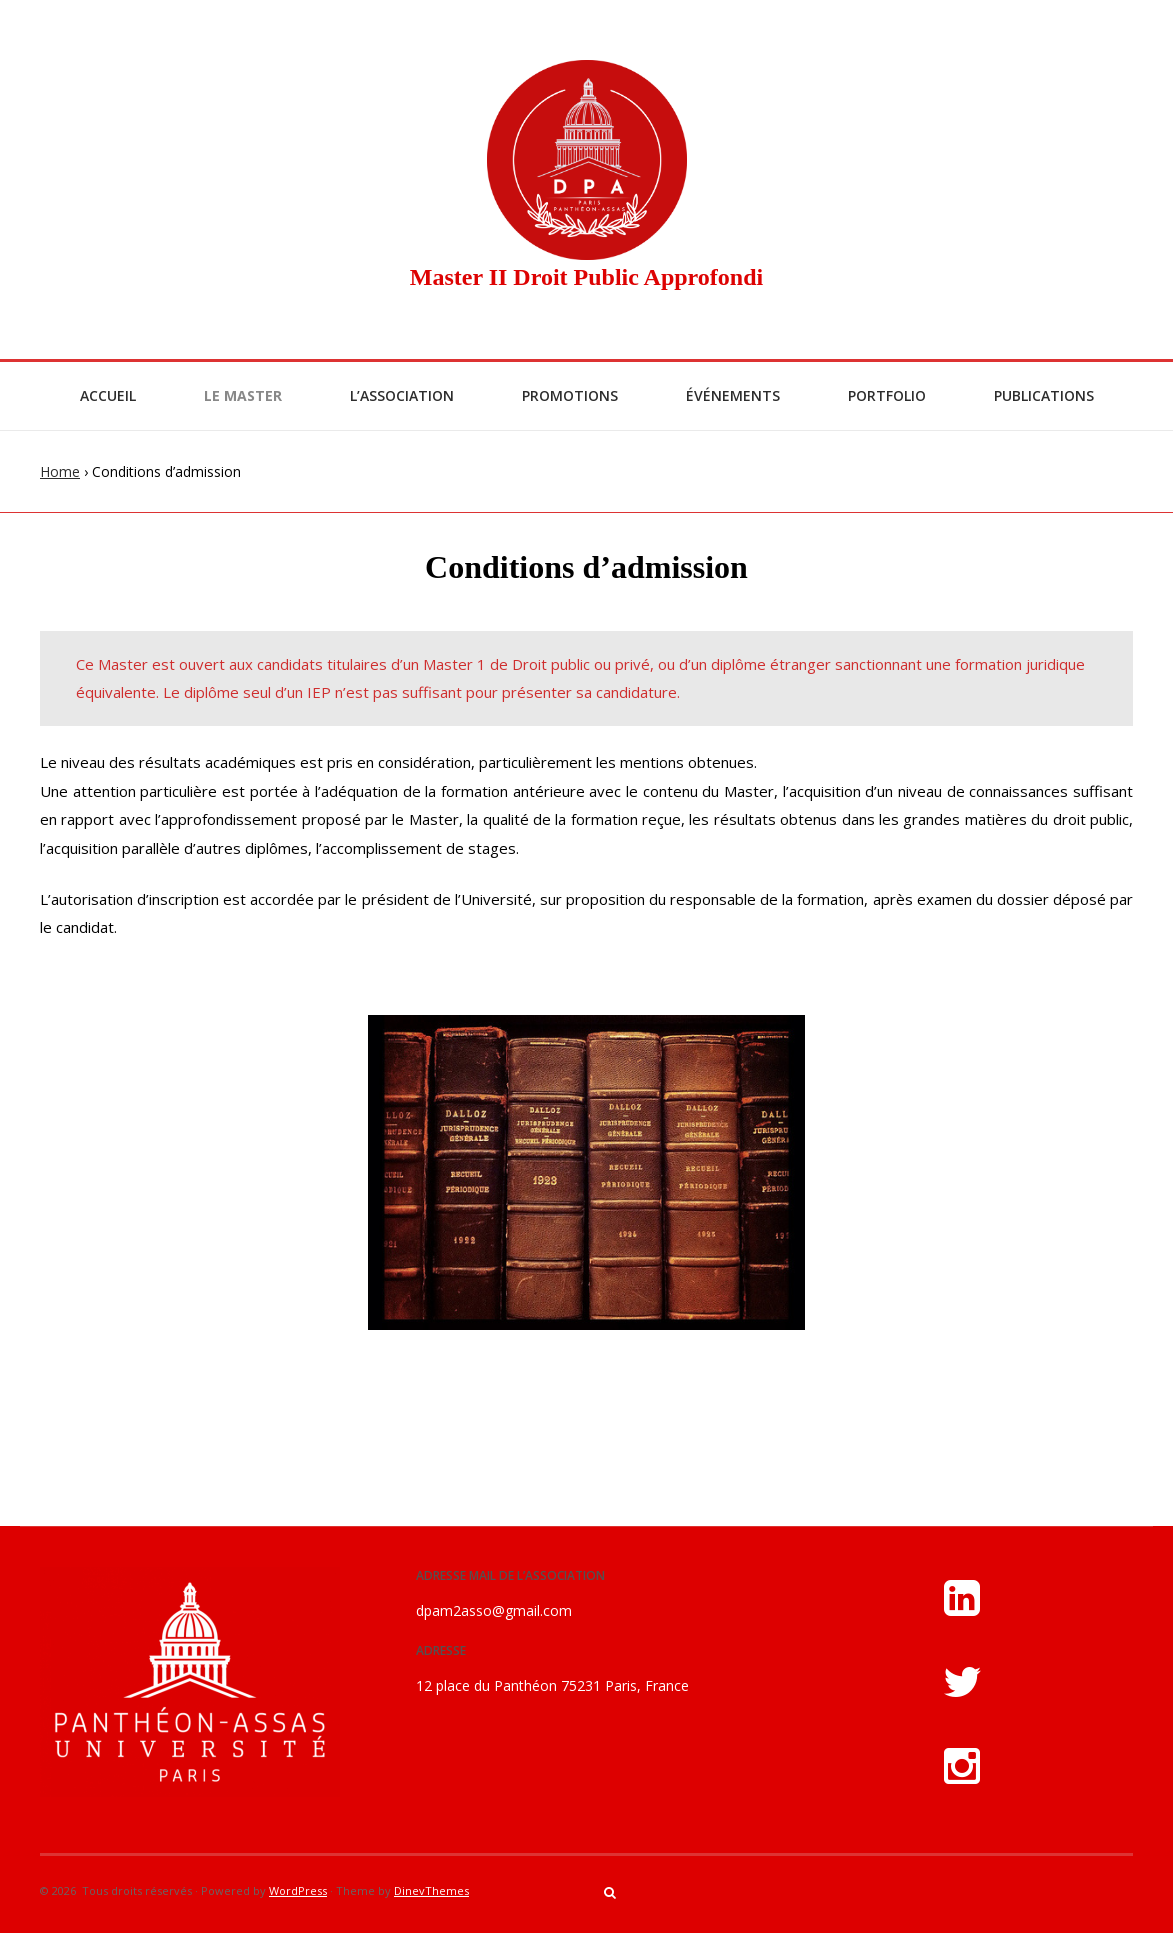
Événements (733, 395)
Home (60, 471)
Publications (1044, 395)
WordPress (298, 1890)
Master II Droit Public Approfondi (586, 277)
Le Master (243, 395)
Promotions (570, 395)
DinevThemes (431, 1890)
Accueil (108, 395)
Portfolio (887, 395)
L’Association (402, 395)
